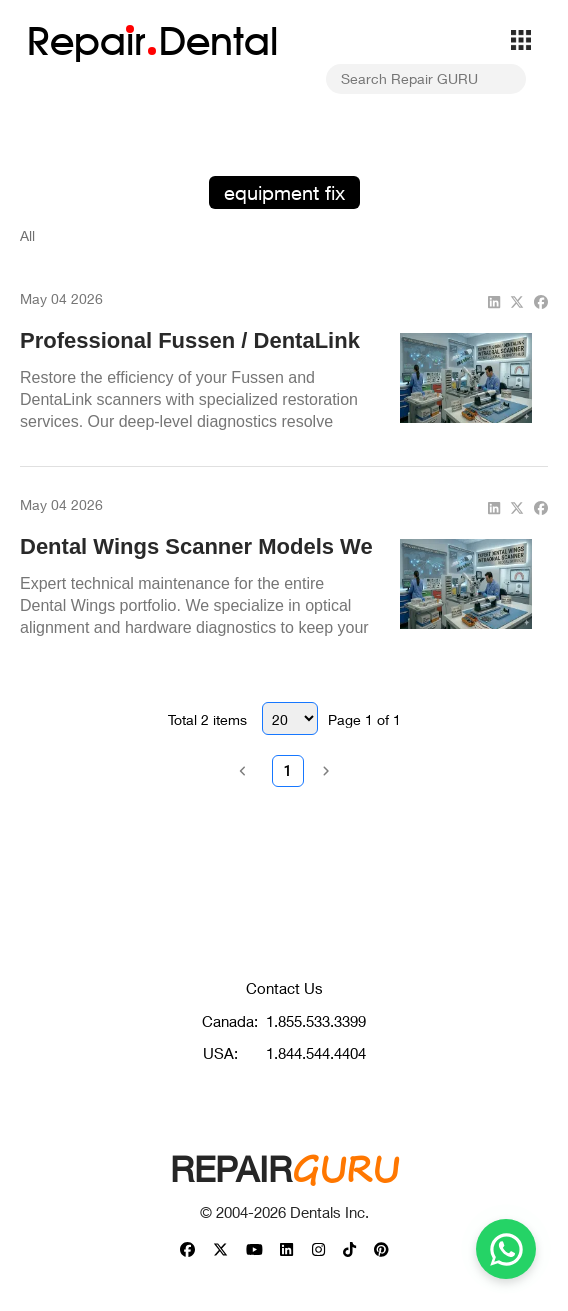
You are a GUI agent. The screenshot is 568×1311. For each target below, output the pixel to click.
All (27, 235)
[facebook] (541, 301)
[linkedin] (494, 301)
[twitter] (517, 301)
